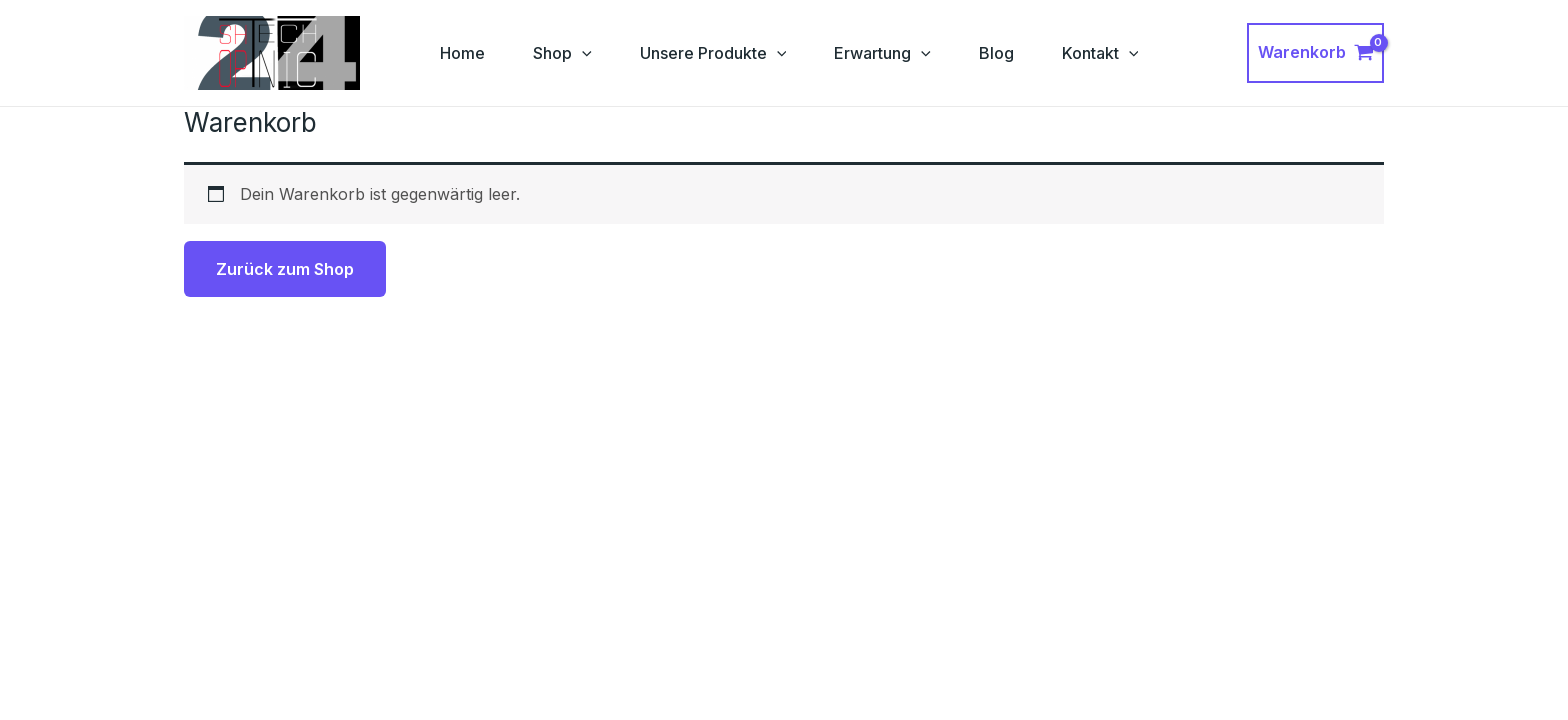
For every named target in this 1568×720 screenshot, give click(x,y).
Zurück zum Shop (285, 269)
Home (462, 53)
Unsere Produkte (713, 53)
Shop (562, 53)
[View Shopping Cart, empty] (1315, 53)
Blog (996, 53)
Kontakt (1100, 53)
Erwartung (882, 53)
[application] (582, 53)
